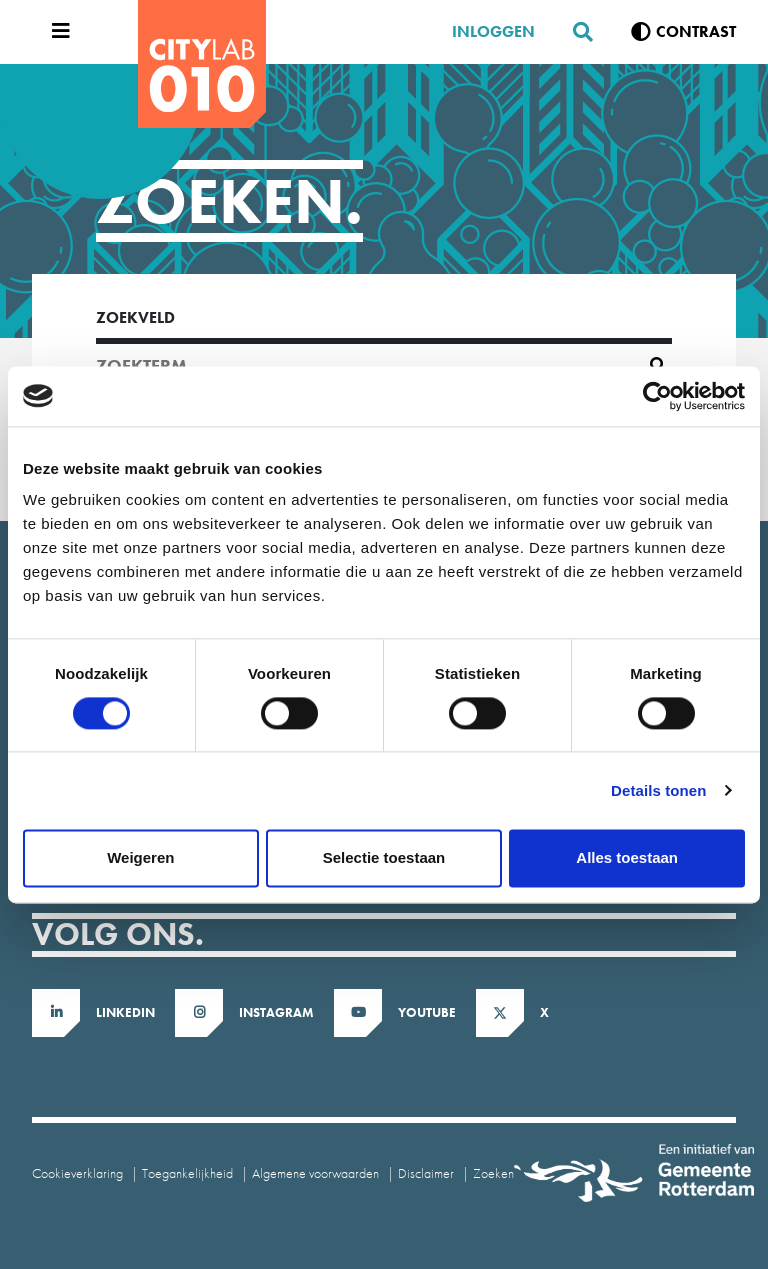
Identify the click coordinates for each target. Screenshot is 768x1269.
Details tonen (658, 790)
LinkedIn (125, 1012)
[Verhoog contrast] (683, 32)
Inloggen (493, 31)
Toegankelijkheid (187, 1173)
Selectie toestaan (384, 857)
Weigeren (140, 857)
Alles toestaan (627, 857)
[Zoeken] (575, 32)
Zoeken (493, 1173)
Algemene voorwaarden (315, 1173)
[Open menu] (56, 32)
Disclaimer (426, 1173)
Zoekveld (135, 317)
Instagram (276, 1012)
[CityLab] (202, 64)
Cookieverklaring (77, 1173)
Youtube (427, 1012)
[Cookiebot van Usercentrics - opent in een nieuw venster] (657, 396)
